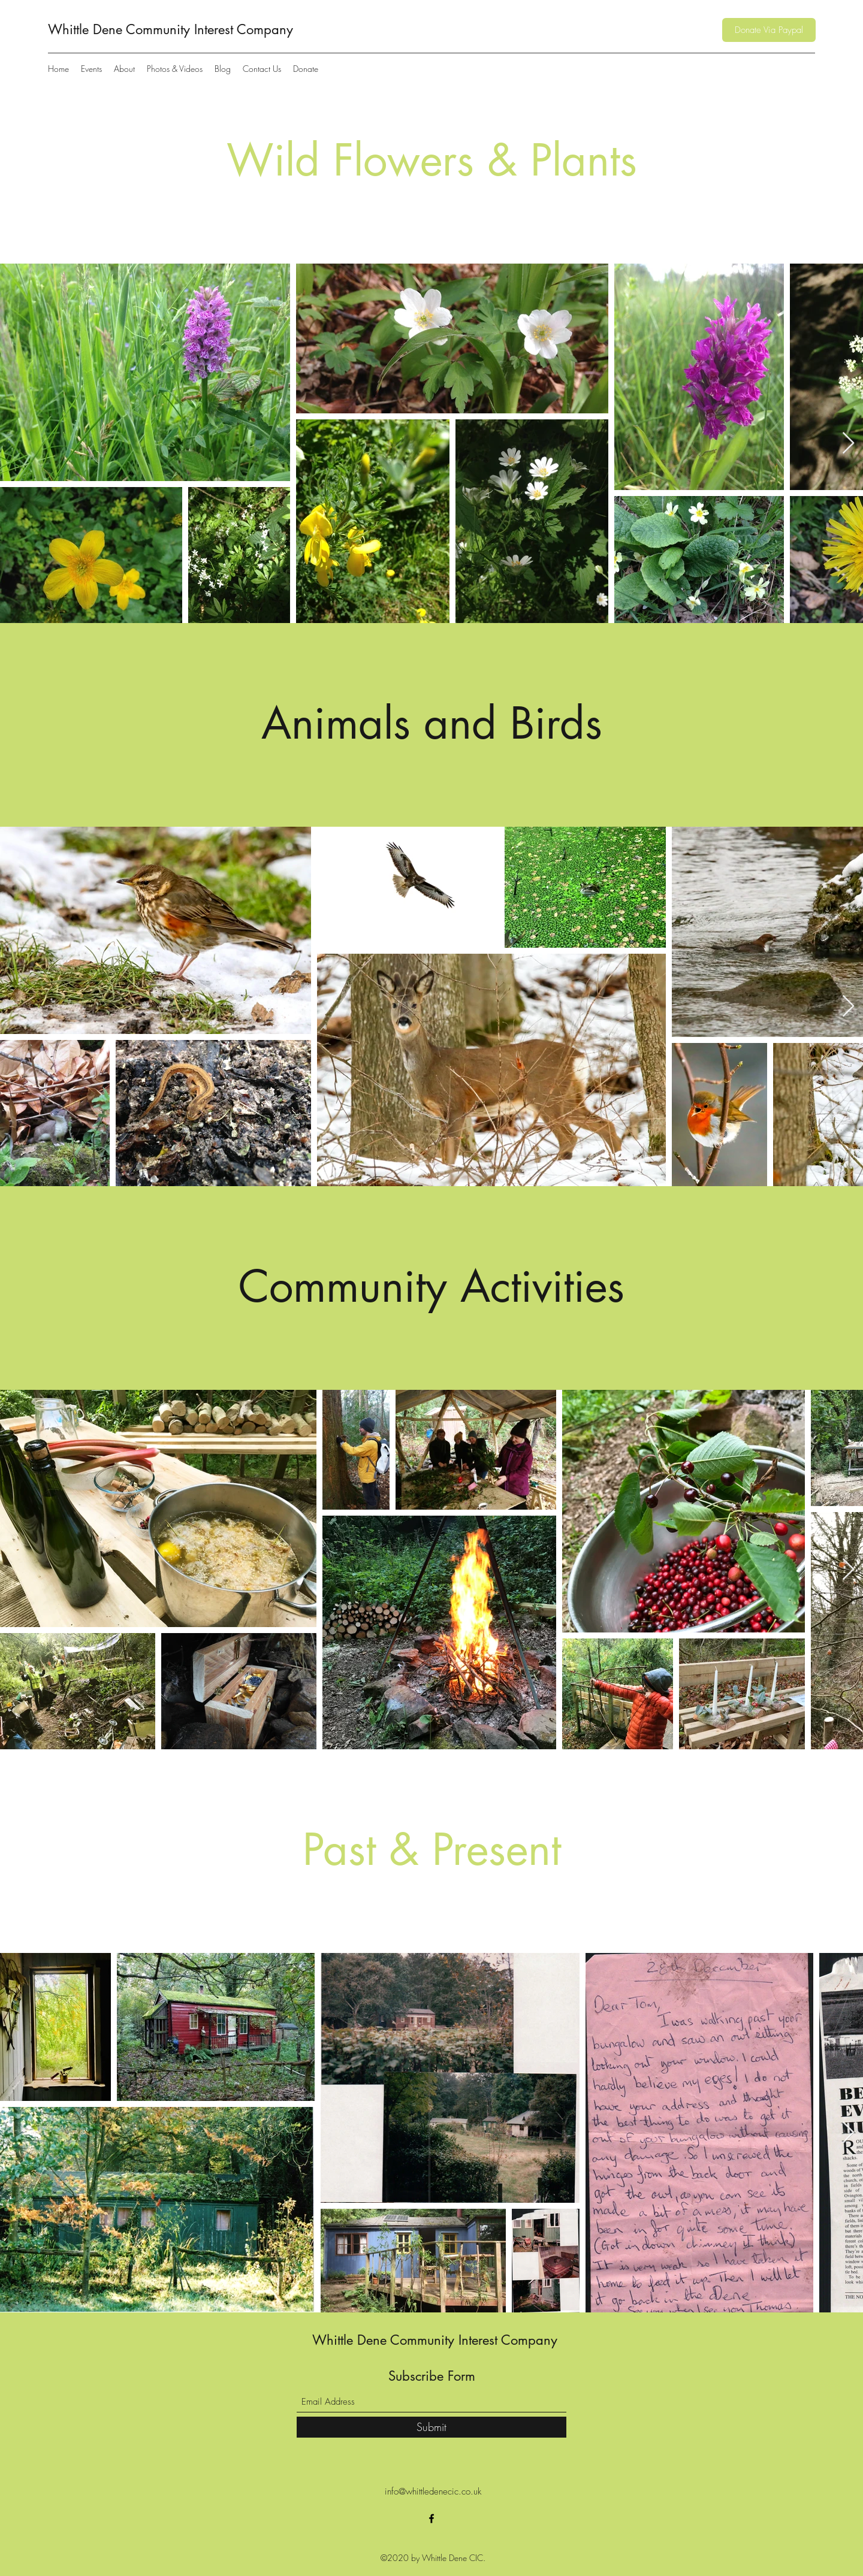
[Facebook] (431, 2518)
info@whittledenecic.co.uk (433, 2492)
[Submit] (431, 2427)
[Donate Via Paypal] (769, 30)
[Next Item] (848, 443)
